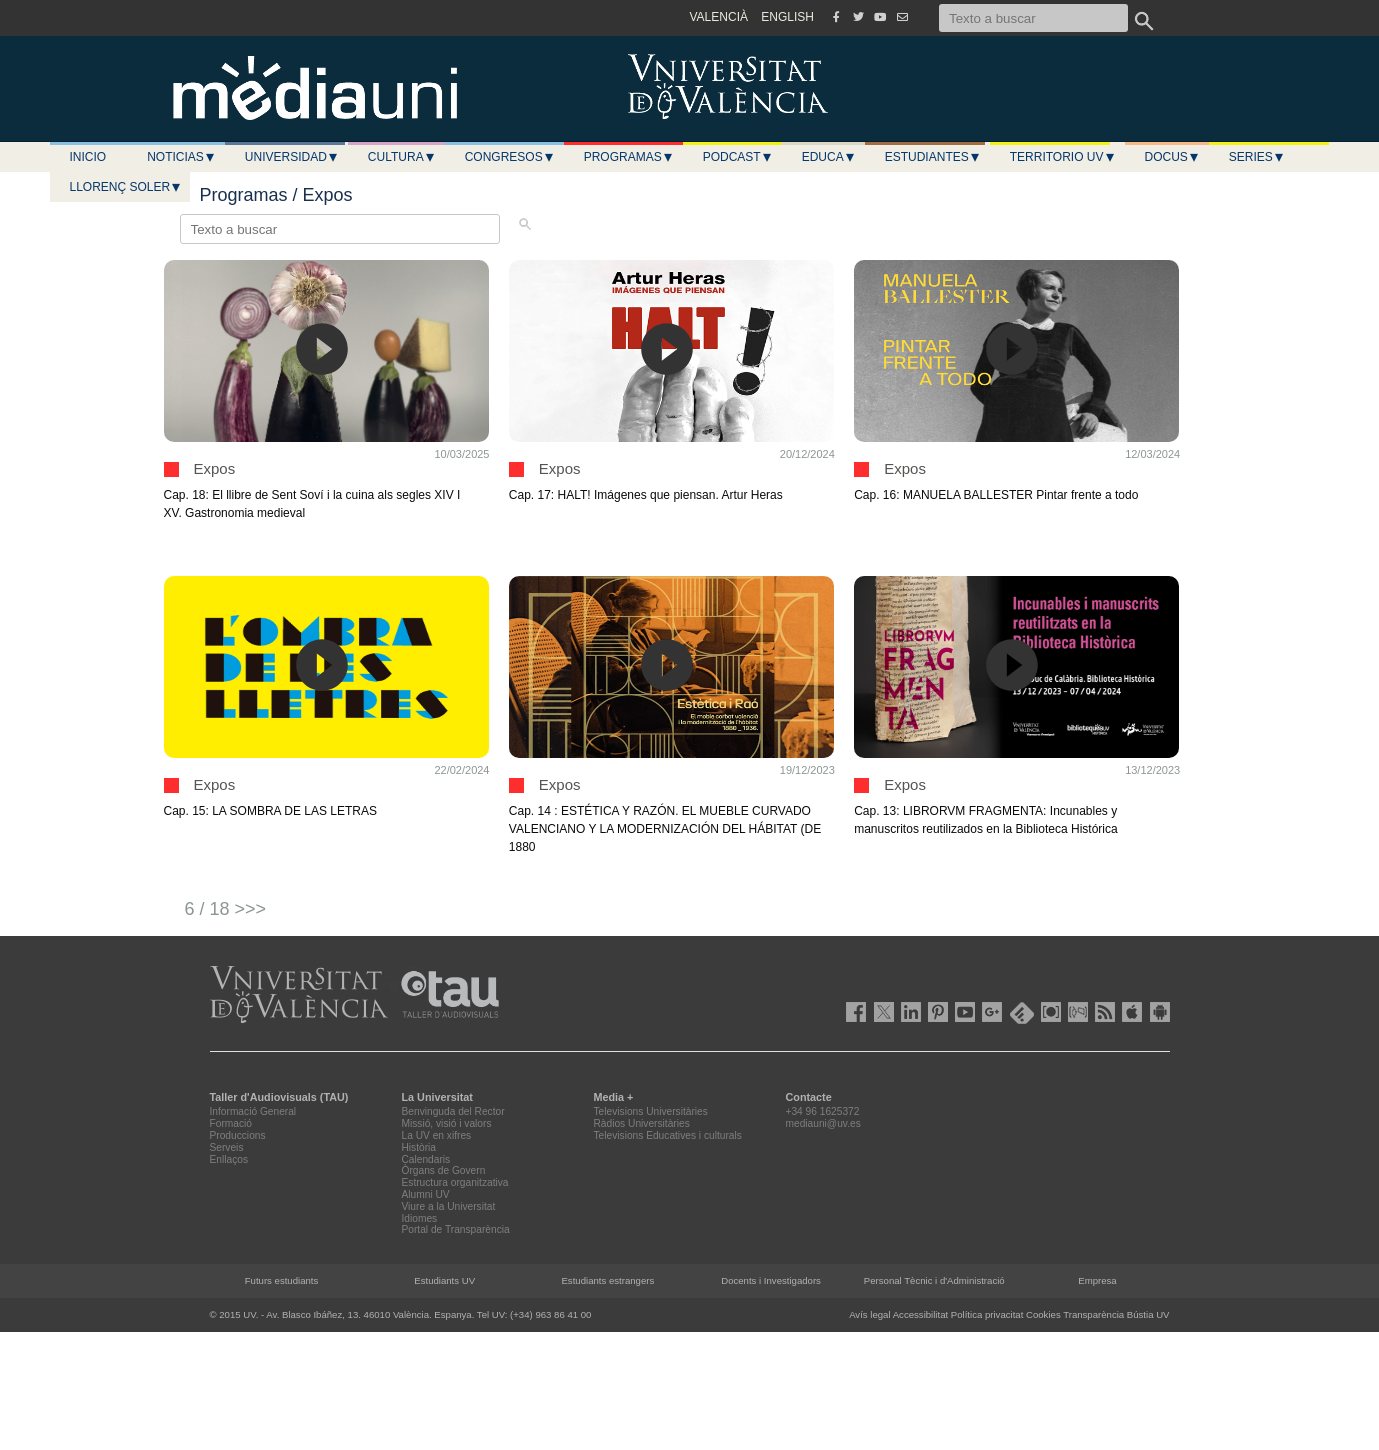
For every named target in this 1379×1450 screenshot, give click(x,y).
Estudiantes (933, 157)
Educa (829, 157)
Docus (1172, 157)
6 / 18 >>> (226, 909)
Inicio (88, 157)
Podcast (738, 157)
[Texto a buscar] (1033, 18)
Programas (629, 157)
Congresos (510, 157)
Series (1257, 157)
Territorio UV (1063, 157)
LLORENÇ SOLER (126, 187)
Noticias (181, 157)
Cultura (402, 157)
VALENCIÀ (719, 17)
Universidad (292, 157)
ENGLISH (787, 17)
